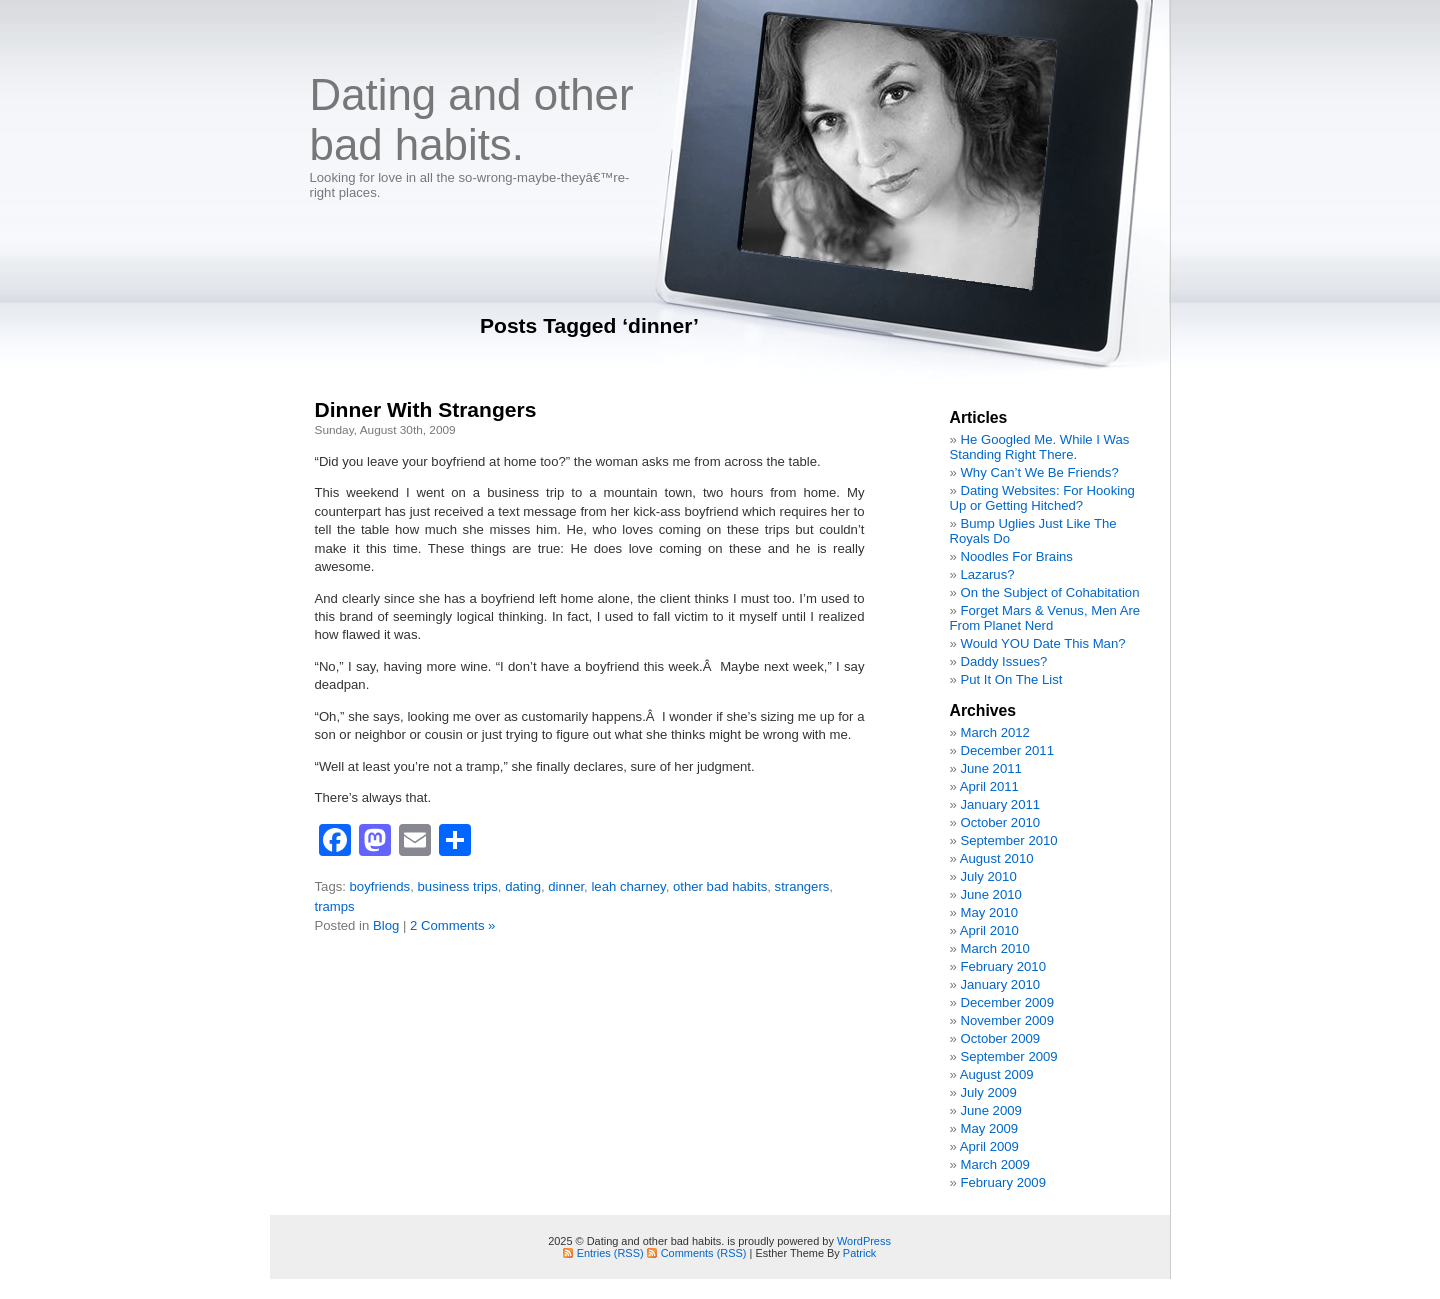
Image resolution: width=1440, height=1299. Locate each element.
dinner (566, 886)
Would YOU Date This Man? (1042, 643)
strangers (802, 886)
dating (523, 886)
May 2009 (989, 1128)
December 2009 (1007, 1002)
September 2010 (1008, 840)
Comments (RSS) (704, 1253)
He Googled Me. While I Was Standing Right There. (1040, 447)
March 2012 (994, 732)
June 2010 (990, 894)
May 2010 (989, 912)
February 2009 (1002, 1182)
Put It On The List (1011, 679)
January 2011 (1000, 804)
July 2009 (988, 1092)
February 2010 (1002, 966)
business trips (458, 886)
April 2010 (989, 930)
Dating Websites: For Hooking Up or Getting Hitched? (1042, 498)
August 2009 (997, 1074)
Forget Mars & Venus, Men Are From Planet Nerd (1045, 618)
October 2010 (1000, 822)
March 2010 (994, 948)
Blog (386, 925)
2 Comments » (452, 925)
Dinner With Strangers (426, 409)
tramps (335, 906)
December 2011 (1007, 750)
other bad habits (720, 886)
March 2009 (994, 1164)
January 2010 (1000, 984)
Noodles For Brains (1016, 556)
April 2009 (989, 1146)
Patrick (859, 1253)
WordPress (864, 1241)
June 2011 (990, 768)
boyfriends (380, 886)
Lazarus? (987, 574)
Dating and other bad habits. (472, 119)
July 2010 (988, 876)
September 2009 (1008, 1056)
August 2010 (997, 858)
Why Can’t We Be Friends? (1039, 472)
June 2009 (990, 1110)
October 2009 (1000, 1038)
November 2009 (1007, 1020)
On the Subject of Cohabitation (1049, 592)
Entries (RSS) (610, 1253)
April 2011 (989, 786)
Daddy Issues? (1003, 661)
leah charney (628, 886)
